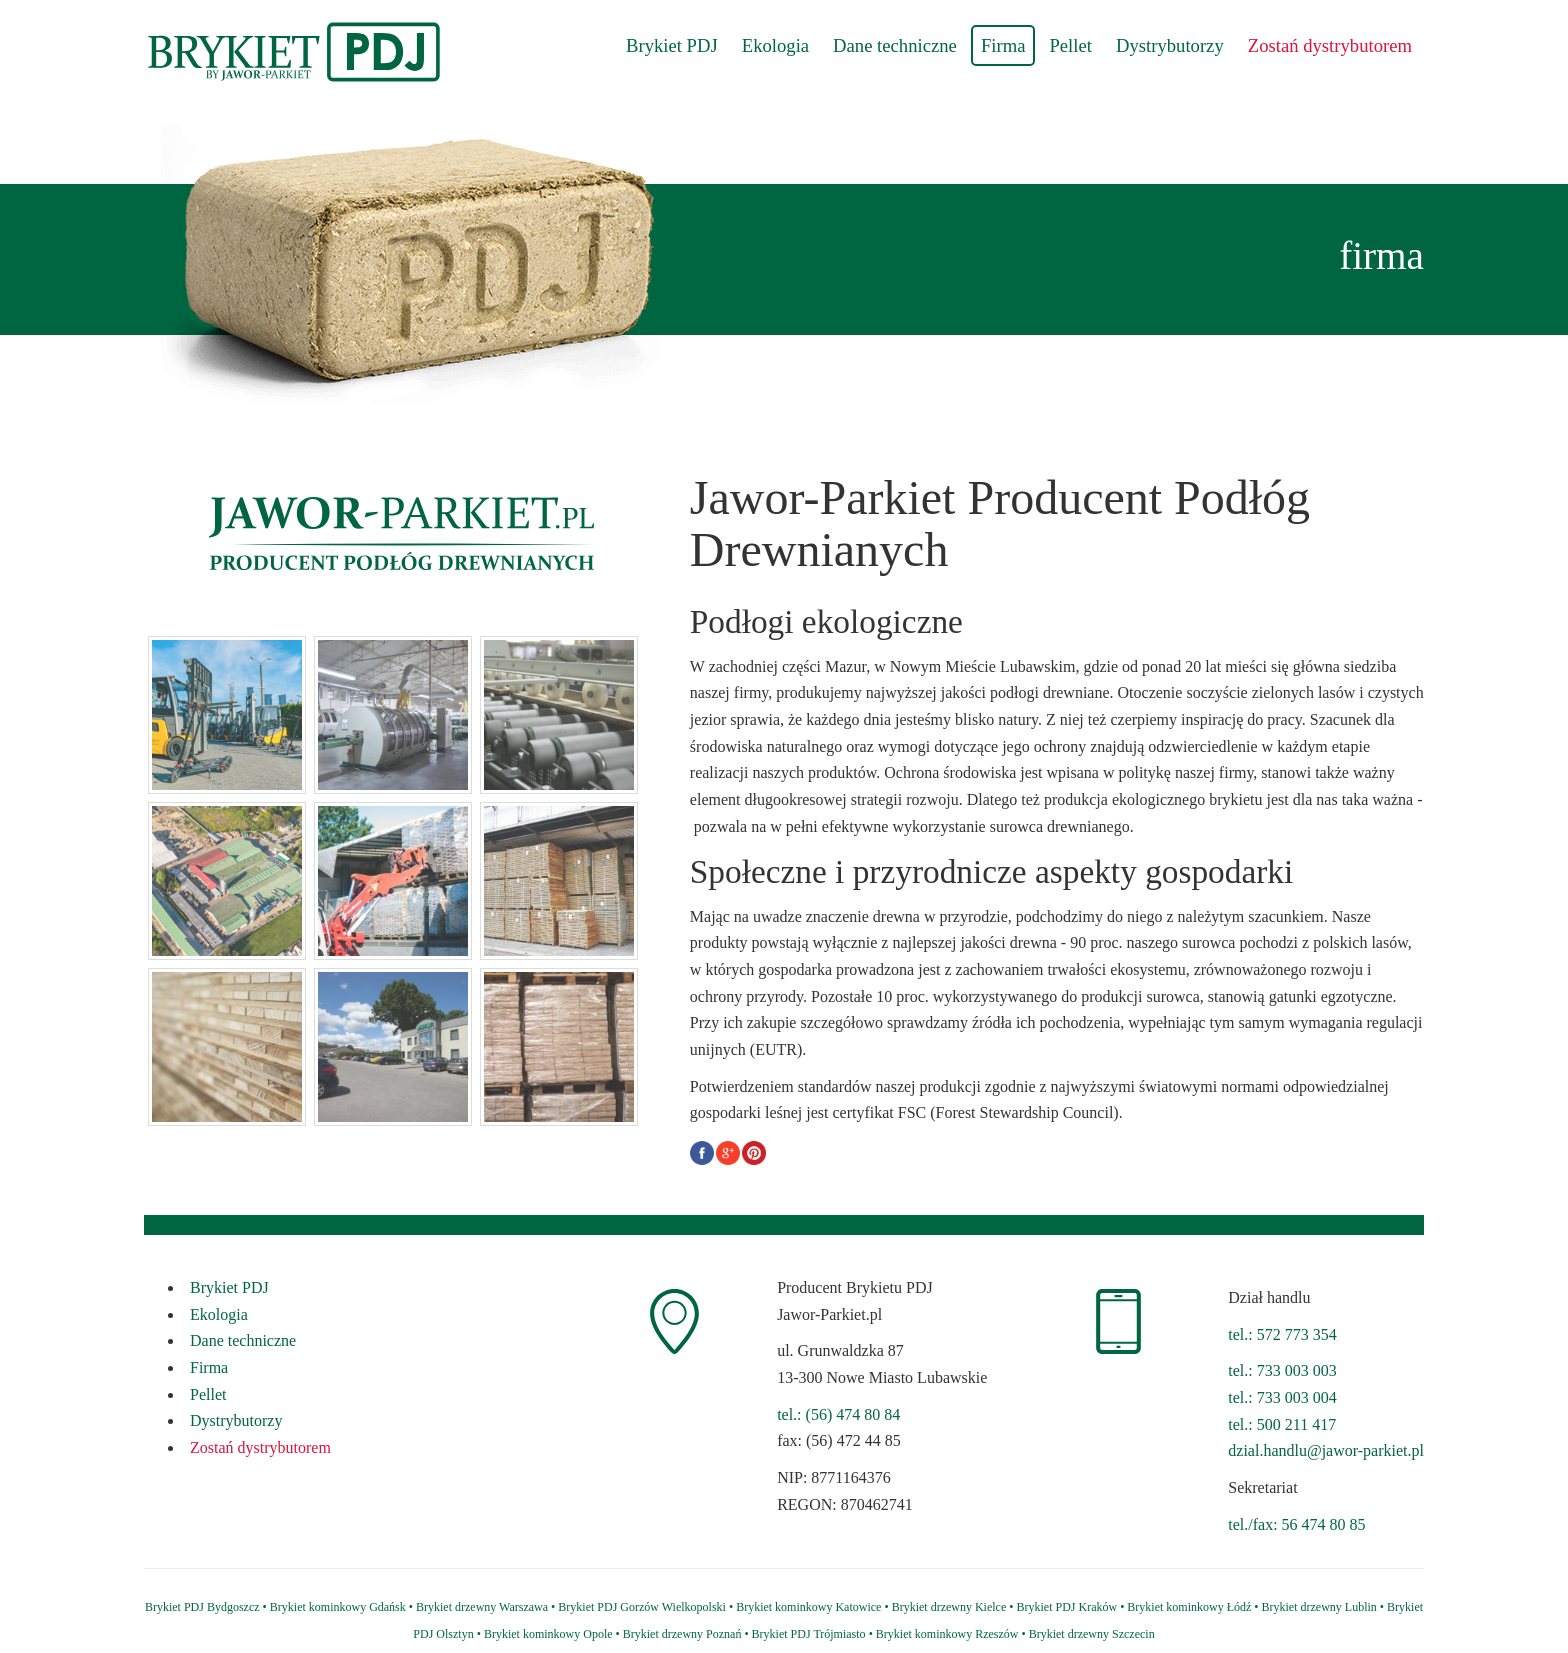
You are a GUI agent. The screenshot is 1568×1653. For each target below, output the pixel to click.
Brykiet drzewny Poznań (682, 1634)
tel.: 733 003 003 (1282, 1370)
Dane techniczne (895, 45)
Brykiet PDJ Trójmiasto (809, 1634)
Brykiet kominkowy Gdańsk (338, 1607)
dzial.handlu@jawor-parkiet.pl (1326, 1450)
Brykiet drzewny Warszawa (482, 1607)
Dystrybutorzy (1170, 45)
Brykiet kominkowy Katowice (808, 1607)
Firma (1003, 45)
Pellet (1070, 45)
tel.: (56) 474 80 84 (838, 1414)
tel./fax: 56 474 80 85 (1296, 1524)
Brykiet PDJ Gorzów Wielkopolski (642, 1607)
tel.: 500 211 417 (1282, 1424)
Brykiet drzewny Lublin (1319, 1607)
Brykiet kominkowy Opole (548, 1634)
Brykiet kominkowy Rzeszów (947, 1634)
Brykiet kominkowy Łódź (1189, 1607)
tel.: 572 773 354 (1282, 1334)
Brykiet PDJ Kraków (1066, 1607)
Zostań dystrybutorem (1330, 45)
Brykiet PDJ (672, 45)
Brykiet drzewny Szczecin (1092, 1634)
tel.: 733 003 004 (1282, 1397)
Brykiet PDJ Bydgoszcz (202, 1607)
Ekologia (775, 45)
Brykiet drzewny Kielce (949, 1607)
